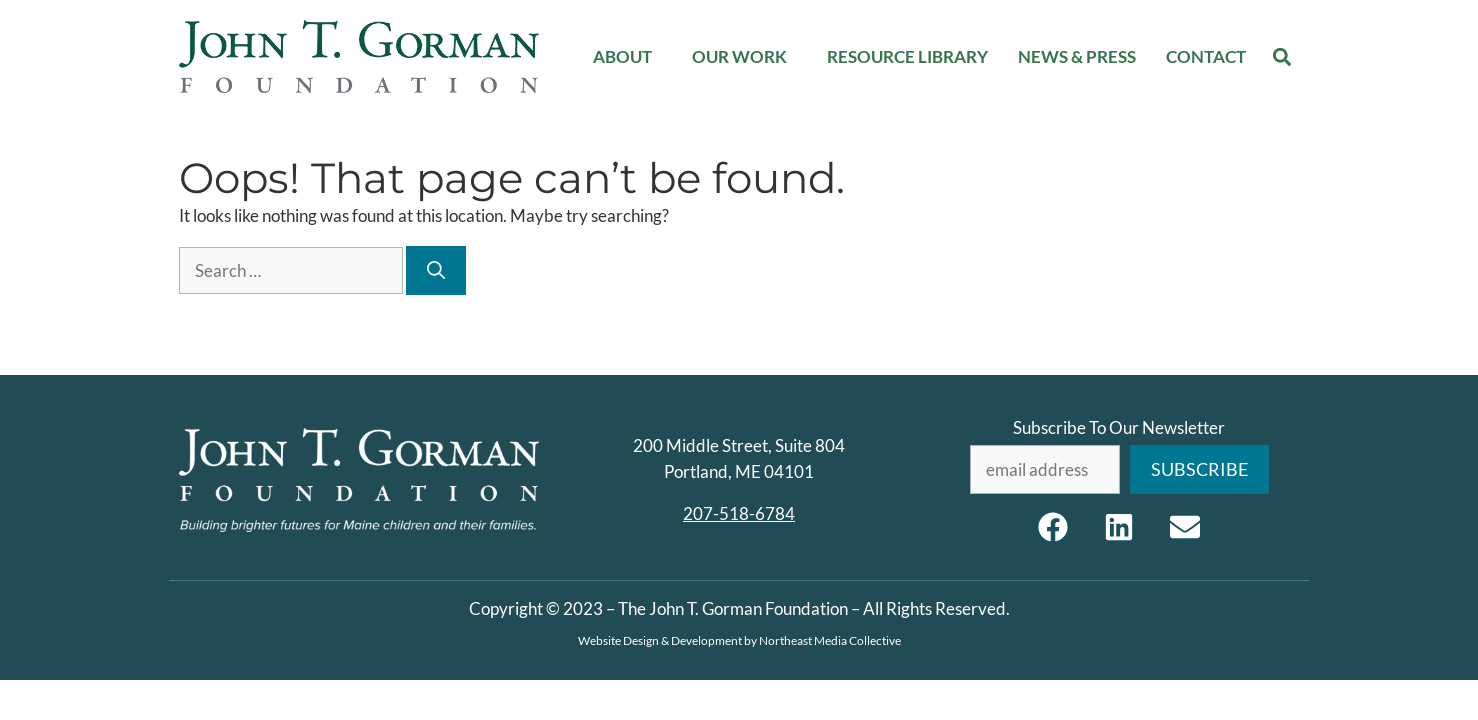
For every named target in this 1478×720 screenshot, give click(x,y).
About (627, 56)
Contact (1206, 56)
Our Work (744, 56)
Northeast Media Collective (830, 640)
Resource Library (907, 56)
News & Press (1077, 56)
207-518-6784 (739, 513)
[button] (1282, 56)
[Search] (436, 270)
